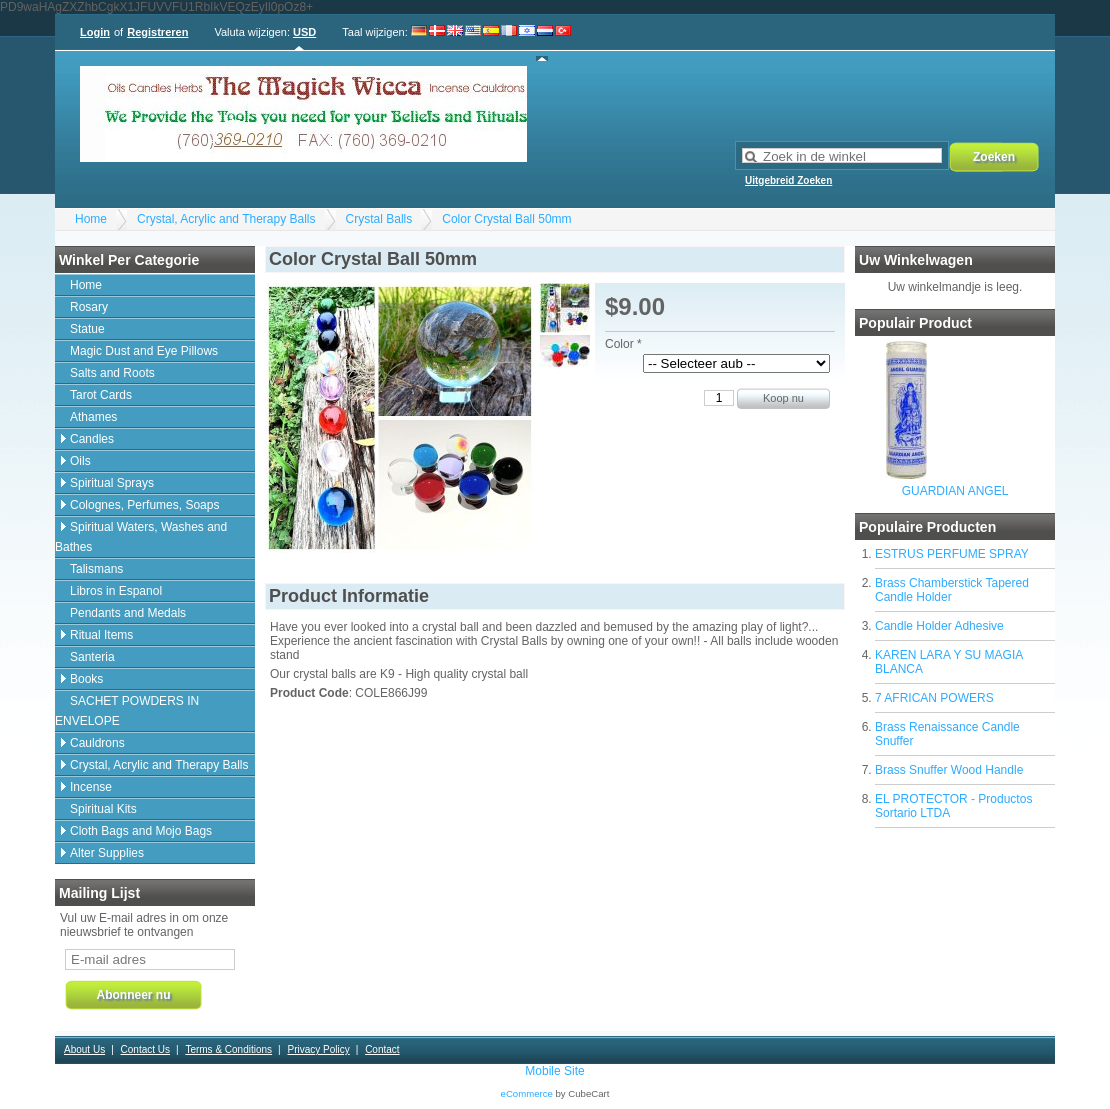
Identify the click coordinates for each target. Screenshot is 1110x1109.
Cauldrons (97, 743)
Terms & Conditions (228, 1049)
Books (86, 679)
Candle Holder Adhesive (939, 626)
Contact (382, 1049)
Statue (87, 329)
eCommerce (527, 1093)
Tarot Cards (101, 395)
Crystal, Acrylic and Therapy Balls (226, 219)
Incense (91, 787)
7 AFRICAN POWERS (934, 698)
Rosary (89, 307)
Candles (92, 439)
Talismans (96, 569)
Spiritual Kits (103, 809)
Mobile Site (554, 1071)
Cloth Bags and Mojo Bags (141, 831)
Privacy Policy (318, 1049)
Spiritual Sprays (112, 483)
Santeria (92, 657)
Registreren (157, 32)
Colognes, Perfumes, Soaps (144, 505)
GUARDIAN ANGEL (955, 491)
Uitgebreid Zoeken (788, 180)
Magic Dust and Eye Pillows (144, 351)
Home (91, 219)
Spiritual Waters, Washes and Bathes (141, 537)
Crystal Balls (379, 219)
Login (95, 32)
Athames (93, 417)
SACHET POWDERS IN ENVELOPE (127, 711)
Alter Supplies (107, 853)
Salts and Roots (112, 373)
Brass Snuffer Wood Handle (949, 770)
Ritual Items (101, 635)
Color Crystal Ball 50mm (506, 219)
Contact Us (145, 1049)
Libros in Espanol (116, 591)
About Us (84, 1049)
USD (304, 32)
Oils (80, 461)
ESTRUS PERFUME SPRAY (952, 554)
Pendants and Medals (128, 613)
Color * (623, 344)
